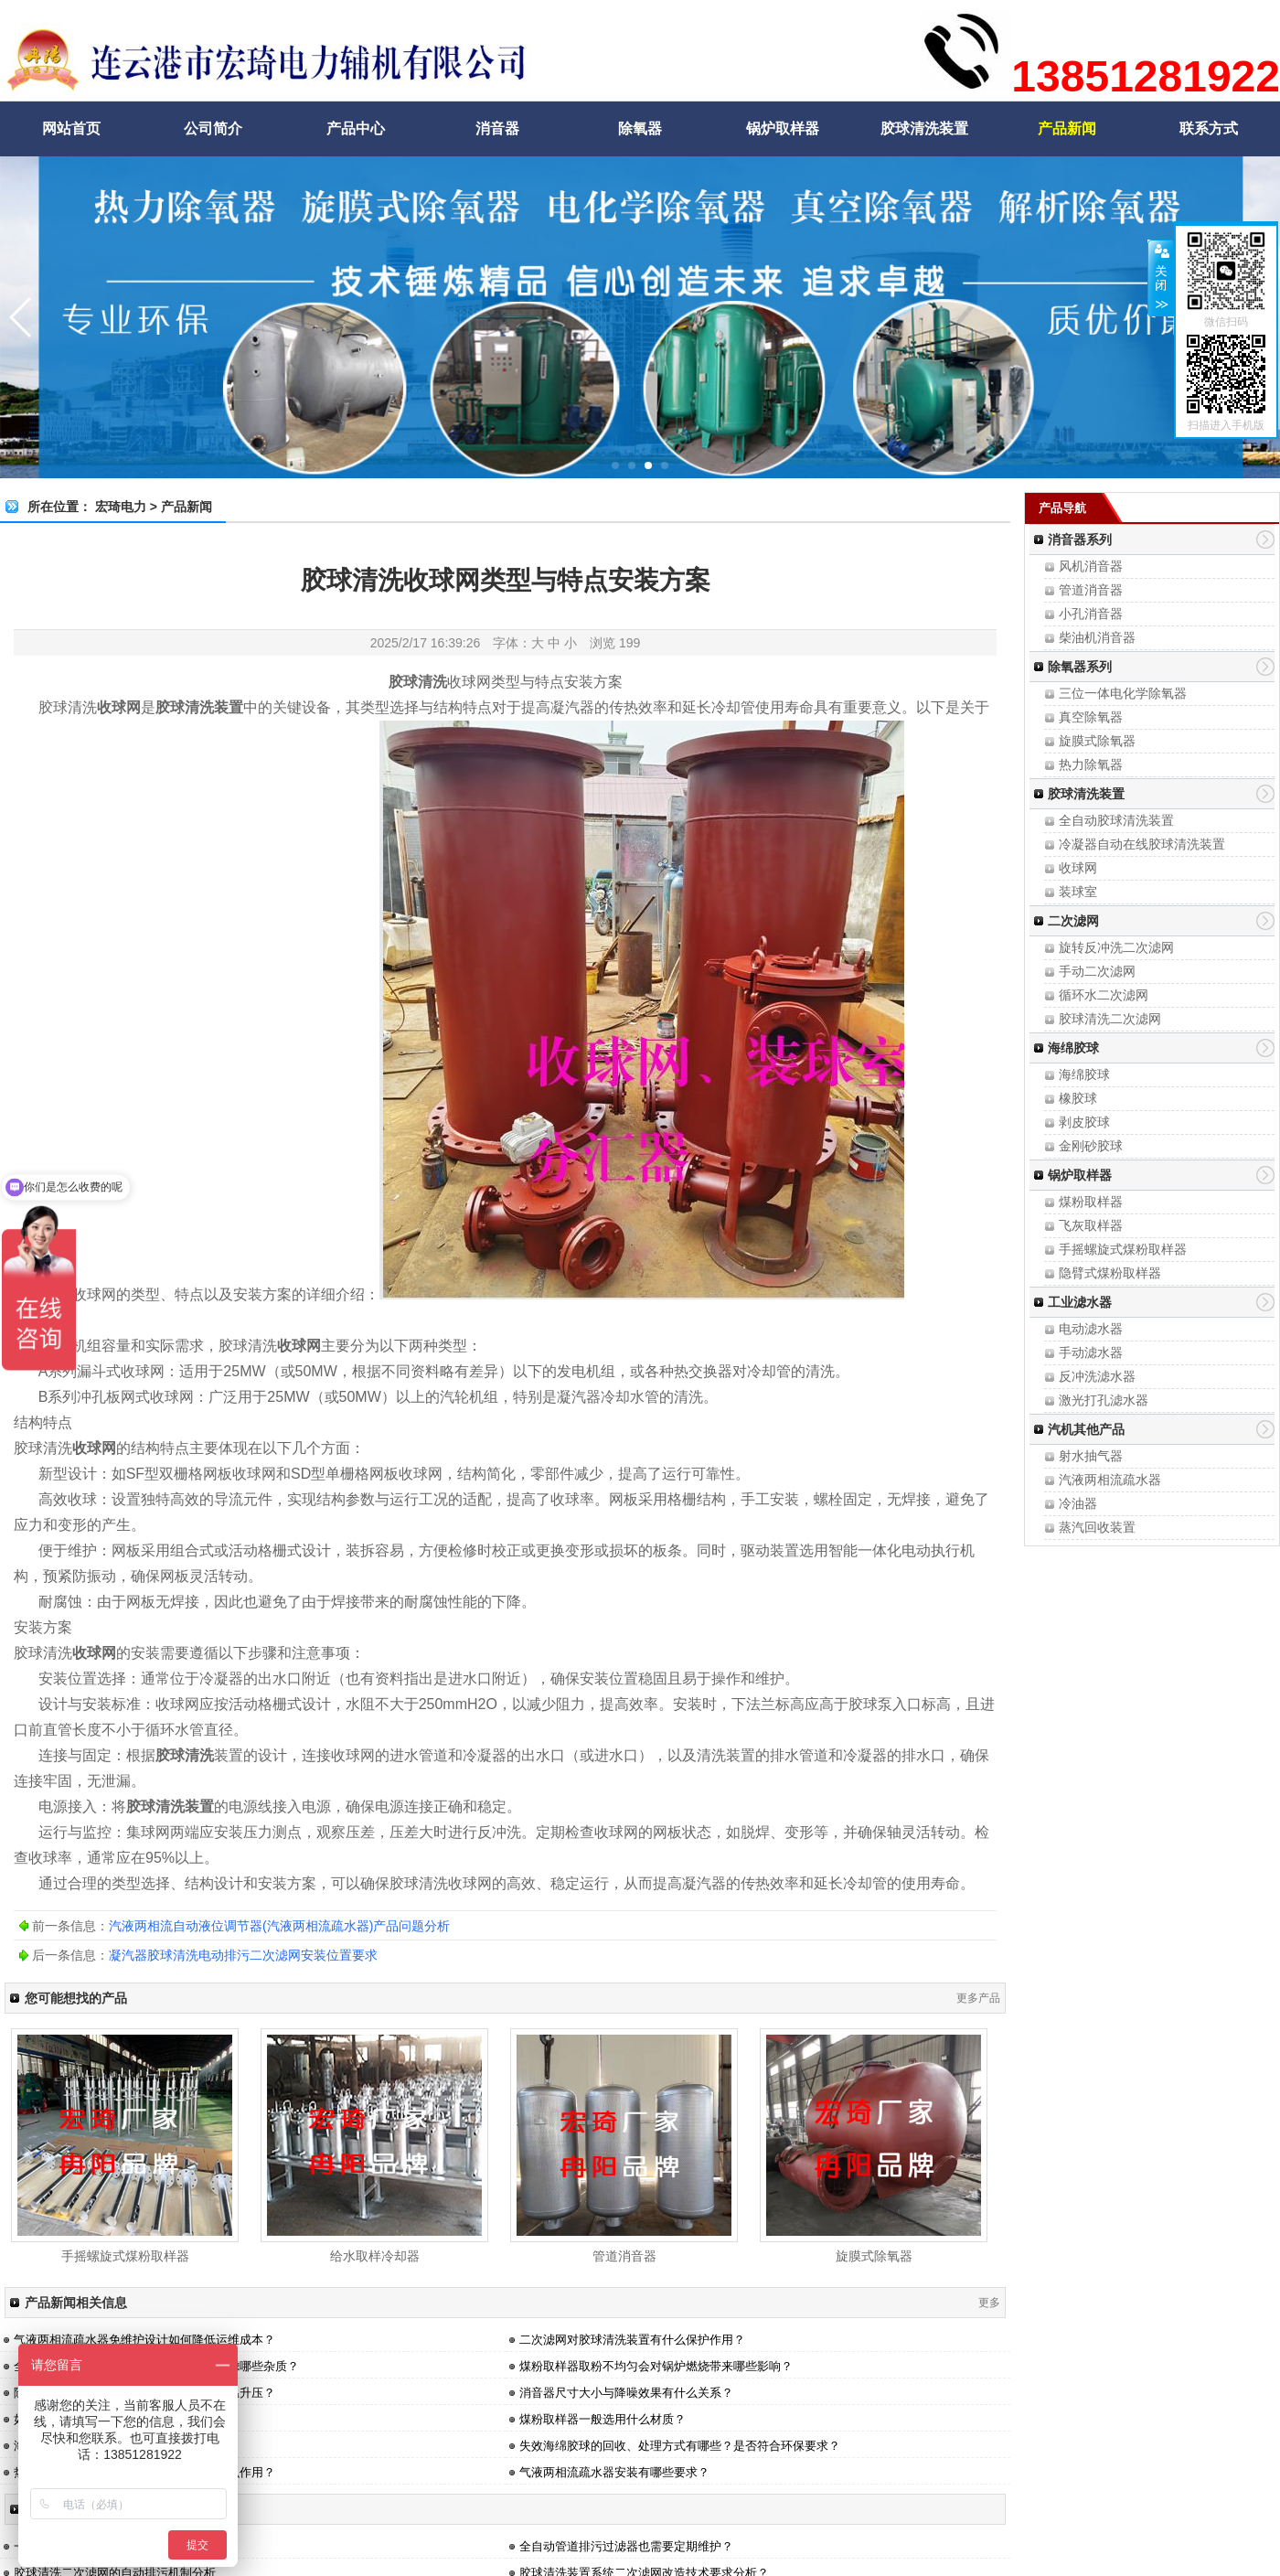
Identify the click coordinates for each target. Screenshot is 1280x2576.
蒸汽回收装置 (1097, 1527)
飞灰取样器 (1091, 1225)
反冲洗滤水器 (1097, 1376)
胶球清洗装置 (924, 128)
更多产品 (978, 1998)
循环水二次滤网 (1103, 995)
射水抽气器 (1091, 1455)
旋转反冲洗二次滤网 (1116, 947)
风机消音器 (1091, 566)
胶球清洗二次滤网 (1110, 1018)
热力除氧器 (1091, 764)
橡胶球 (1078, 1098)
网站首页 (71, 128)
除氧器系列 (1080, 666)
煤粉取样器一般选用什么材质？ (602, 2419)
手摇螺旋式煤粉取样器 (1123, 1249)
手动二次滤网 (1097, 971)
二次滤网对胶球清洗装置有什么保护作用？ (632, 2339)
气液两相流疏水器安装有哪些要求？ (614, 2472)
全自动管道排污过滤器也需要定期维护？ (626, 2546)
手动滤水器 (1091, 1352)
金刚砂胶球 (1091, 1145)
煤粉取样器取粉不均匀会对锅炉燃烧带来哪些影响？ (656, 2366)
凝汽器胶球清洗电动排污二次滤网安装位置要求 (243, 1955)
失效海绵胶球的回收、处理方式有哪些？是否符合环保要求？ (679, 2446)
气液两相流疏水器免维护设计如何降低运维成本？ (144, 2339)
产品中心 (355, 128)
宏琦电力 (120, 506)
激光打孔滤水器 (1103, 1400)
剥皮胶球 (1084, 1122)
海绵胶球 (1073, 1048)
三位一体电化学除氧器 (1123, 693)
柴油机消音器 (1097, 637)
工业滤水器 (1080, 1302)
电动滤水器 (1091, 1328)
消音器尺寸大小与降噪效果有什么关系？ (626, 2393)
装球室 (1078, 891)
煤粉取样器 (1091, 1201)
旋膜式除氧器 (1097, 740)
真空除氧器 (1091, 717)
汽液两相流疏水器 (1110, 1479)
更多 (989, 2302)
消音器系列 (1080, 539)
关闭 (1160, 278)
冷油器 (1078, 1503)
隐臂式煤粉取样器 (1110, 1273)
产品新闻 (1067, 128)
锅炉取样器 (782, 128)
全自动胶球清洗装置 (1116, 820)
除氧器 (640, 128)
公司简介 (213, 128)
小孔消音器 (1091, 613)
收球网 (1078, 867)
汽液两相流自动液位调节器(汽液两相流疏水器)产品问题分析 (279, 1926)
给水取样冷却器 (375, 2256)
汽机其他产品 (1086, 1429)
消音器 (497, 128)
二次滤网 (1073, 921)
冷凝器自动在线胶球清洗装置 (1142, 844)
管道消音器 (1091, 590)
